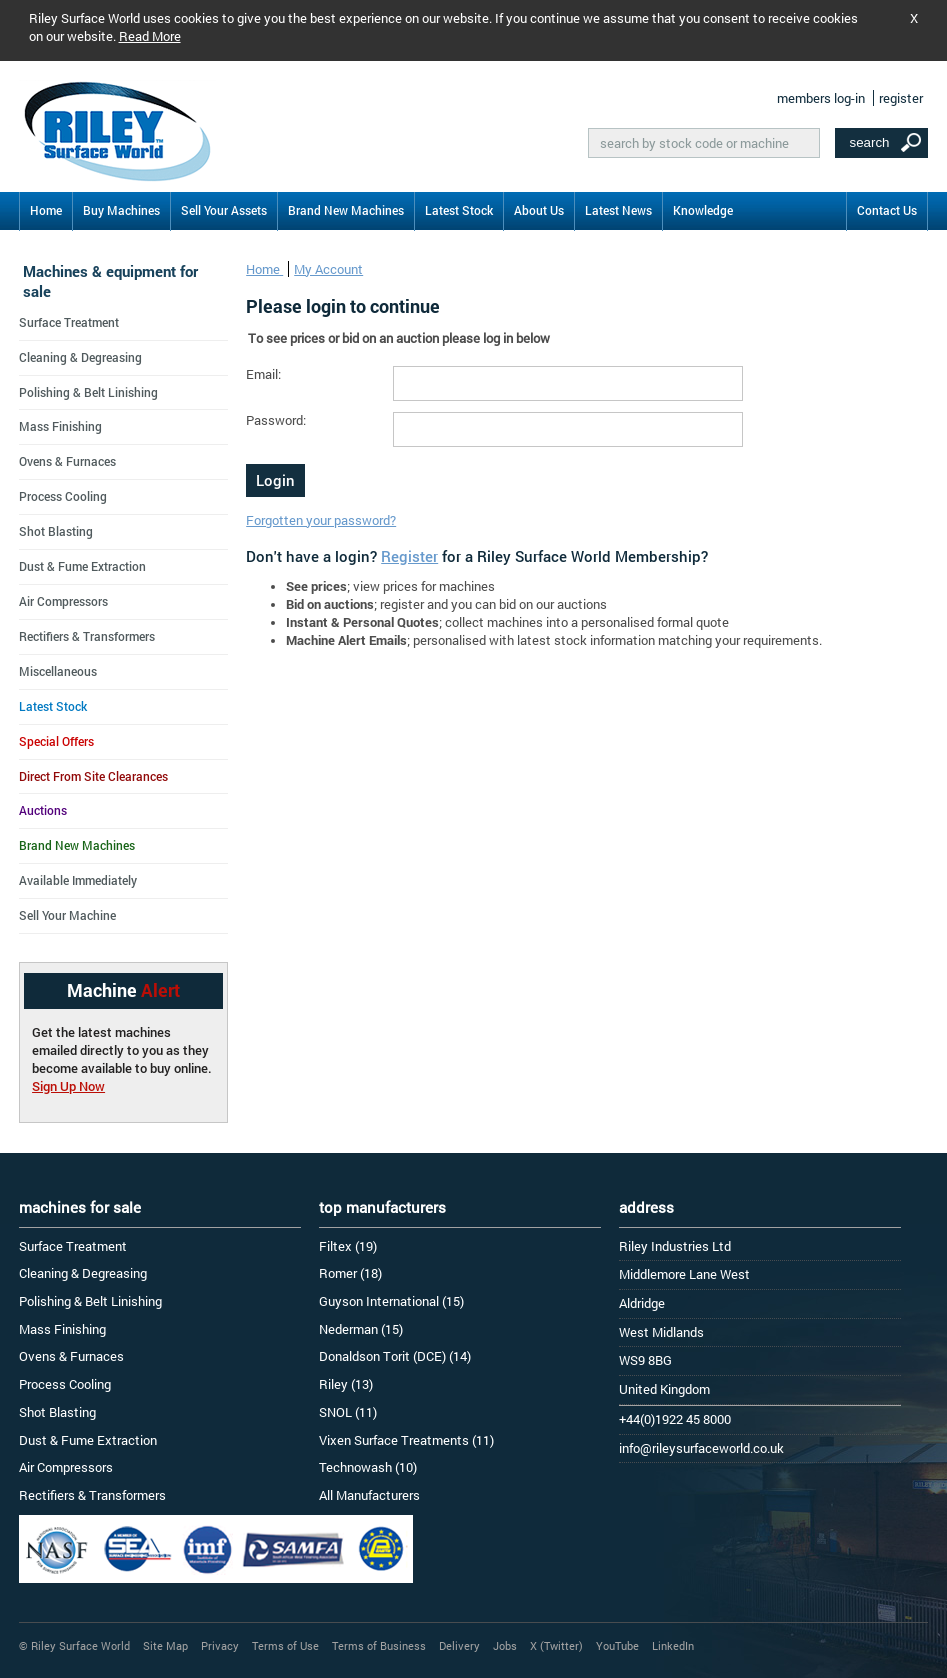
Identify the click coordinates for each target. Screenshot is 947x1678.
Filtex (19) (348, 1246)
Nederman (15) (361, 1329)
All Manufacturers (369, 1495)
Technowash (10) (368, 1467)
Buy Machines (121, 210)
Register (409, 556)
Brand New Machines (346, 210)
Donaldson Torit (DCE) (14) (395, 1356)
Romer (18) (350, 1273)
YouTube (617, 1645)
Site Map (165, 1645)
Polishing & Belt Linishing (88, 392)
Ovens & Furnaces (67, 461)
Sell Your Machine (67, 915)
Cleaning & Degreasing (80, 357)
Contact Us (887, 210)
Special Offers (56, 741)
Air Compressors (63, 601)
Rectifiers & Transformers (87, 636)
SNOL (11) (348, 1412)
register (901, 98)
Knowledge (703, 210)
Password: (276, 420)
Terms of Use (285, 1645)
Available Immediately (78, 880)
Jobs (505, 1645)
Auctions (43, 810)
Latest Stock (459, 210)
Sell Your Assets (224, 210)
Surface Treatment (69, 322)
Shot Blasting (56, 531)
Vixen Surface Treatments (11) (406, 1440)
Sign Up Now (68, 1086)
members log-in (821, 98)
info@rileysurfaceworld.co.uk (701, 1448)
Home (46, 210)
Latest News (618, 210)
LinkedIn (673, 1645)
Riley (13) (346, 1384)
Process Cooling (63, 496)
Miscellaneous (58, 671)
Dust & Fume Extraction (82, 566)
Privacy (220, 1645)
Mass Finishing (60, 426)
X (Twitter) (556, 1645)
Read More (150, 36)
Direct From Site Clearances (93, 776)
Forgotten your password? (321, 520)
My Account (328, 269)
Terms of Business (379, 1645)
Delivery (459, 1645)
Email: (263, 374)
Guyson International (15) (391, 1301)
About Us (539, 210)
